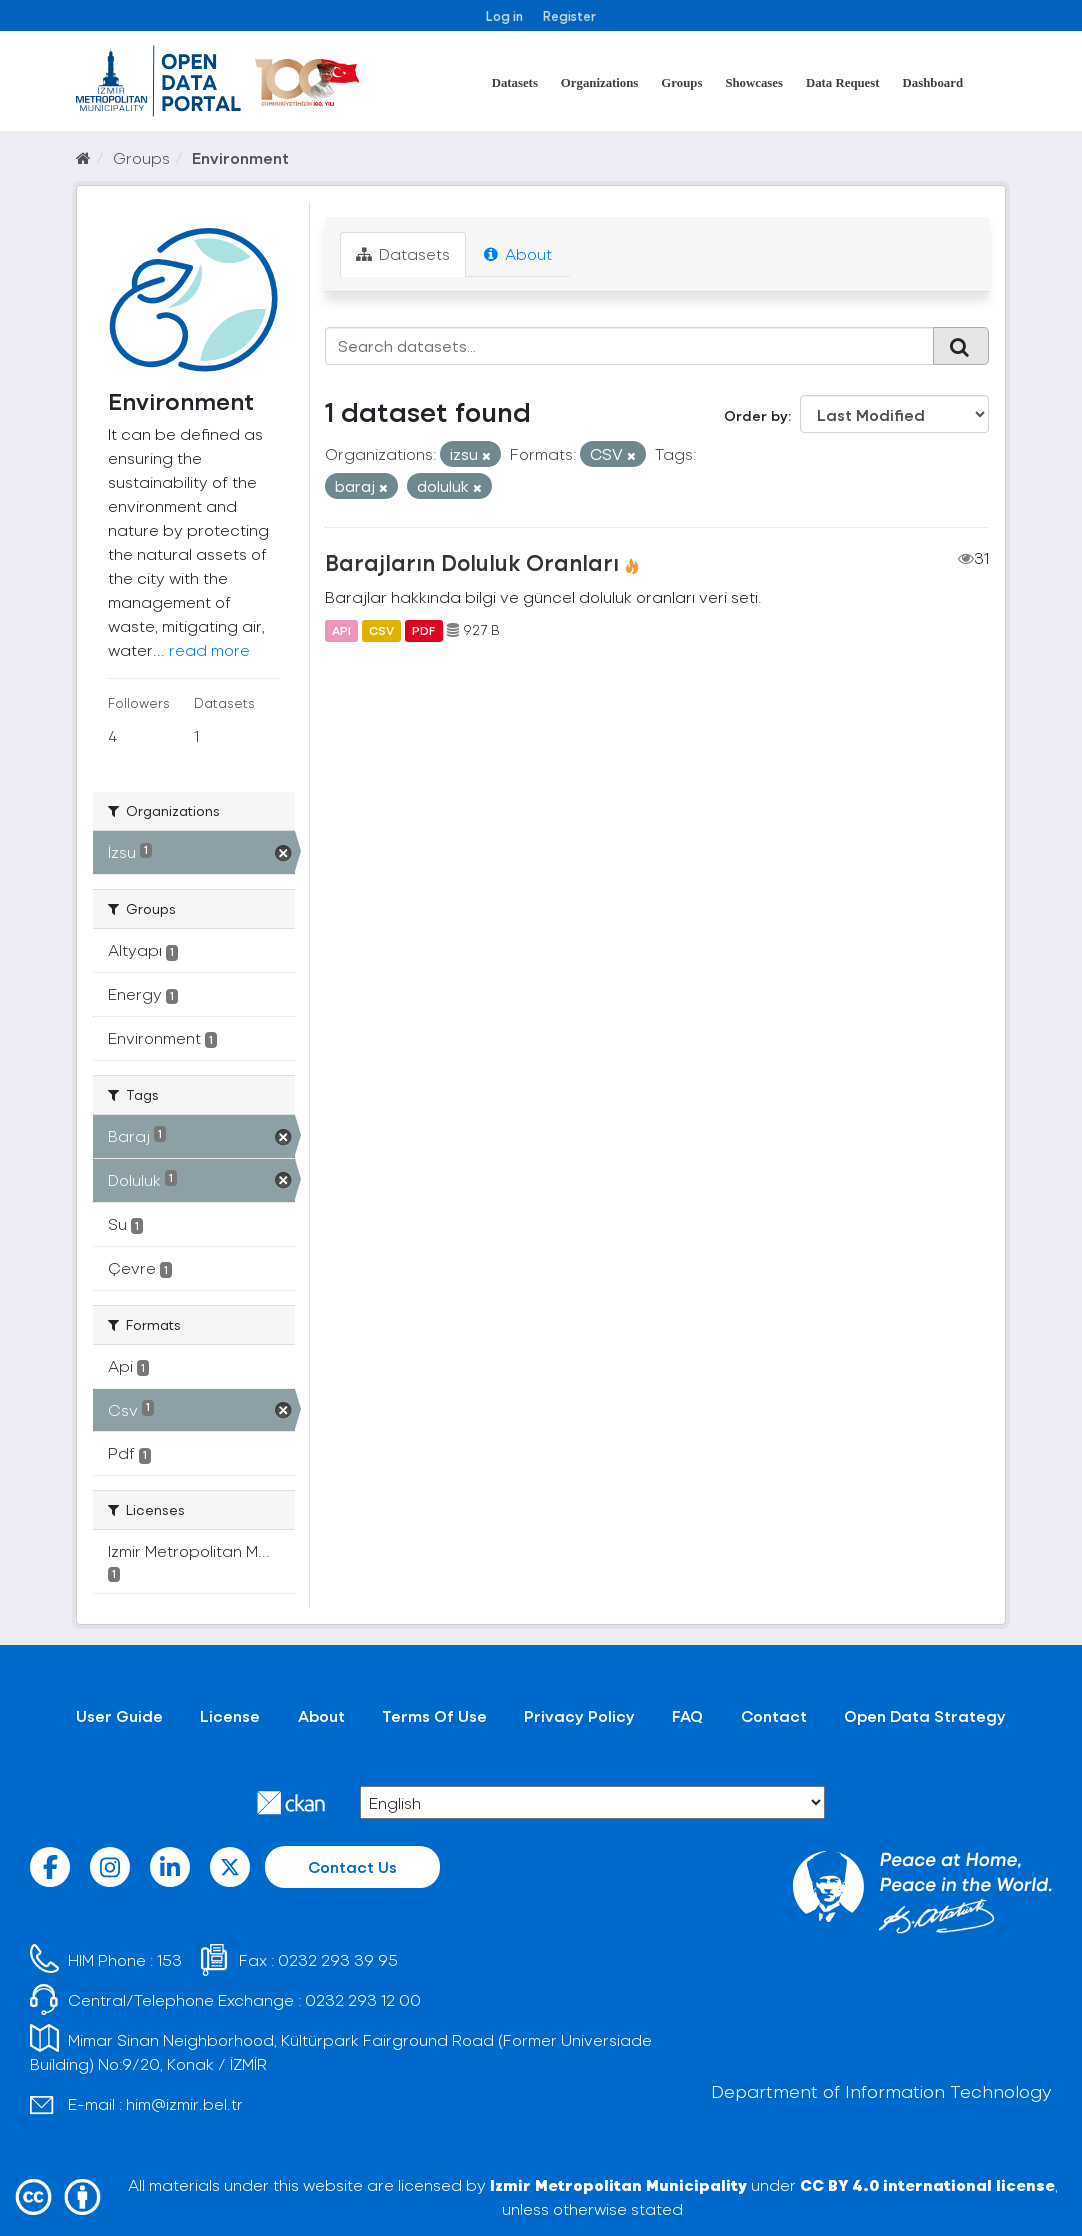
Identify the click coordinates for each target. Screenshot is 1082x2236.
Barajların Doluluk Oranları (472, 562)
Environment (240, 157)
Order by (756, 415)
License (230, 1715)
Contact (774, 1715)
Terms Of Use (434, 1715)
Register (569, 15)
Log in (504, 15)
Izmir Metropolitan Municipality (618, 2184)
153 (169, 1959)
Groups (681, 83)
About (518, 253)
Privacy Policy (579, 1715)
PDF (423, 630)
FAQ (687, 1715)
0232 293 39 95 (338, 1959)
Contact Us (352, 1866)
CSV (381, 630)
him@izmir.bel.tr (184, 2103)
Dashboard (933, 83)
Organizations (600, 83)
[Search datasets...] (630, 346)
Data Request (843, 83)
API (341, 630)
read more (209, 649)
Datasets (515, 83)
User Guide (119, 1715)
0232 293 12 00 (363, 1999)
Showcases (754, 83)
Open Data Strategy (925, 1715)
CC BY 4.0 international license (927, 2184)
